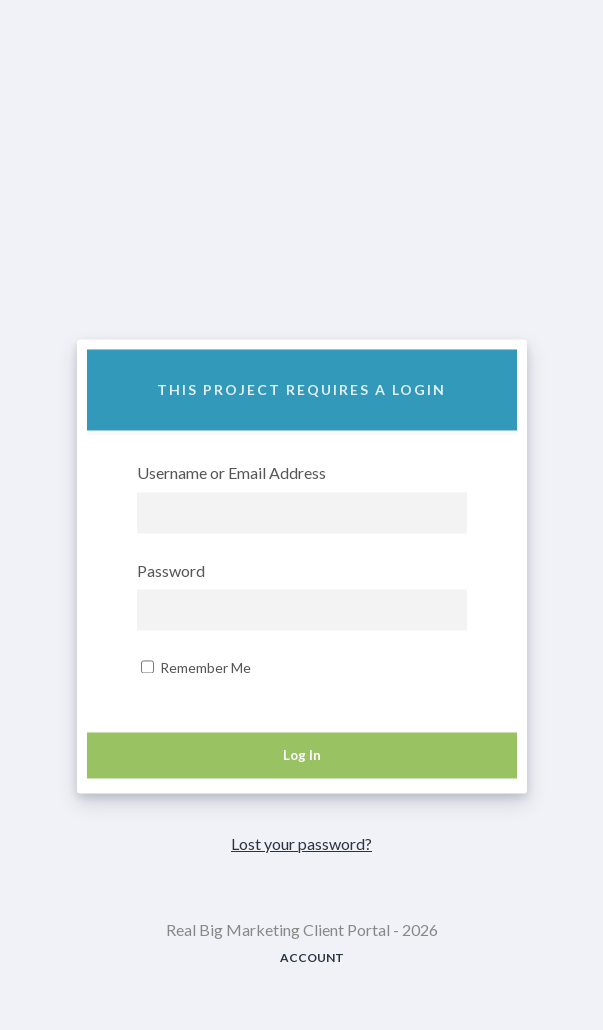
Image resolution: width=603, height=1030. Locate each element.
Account (312, 957)
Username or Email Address (231, 474)
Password (171, 571)
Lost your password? (301, 843)
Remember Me (196, 668)
